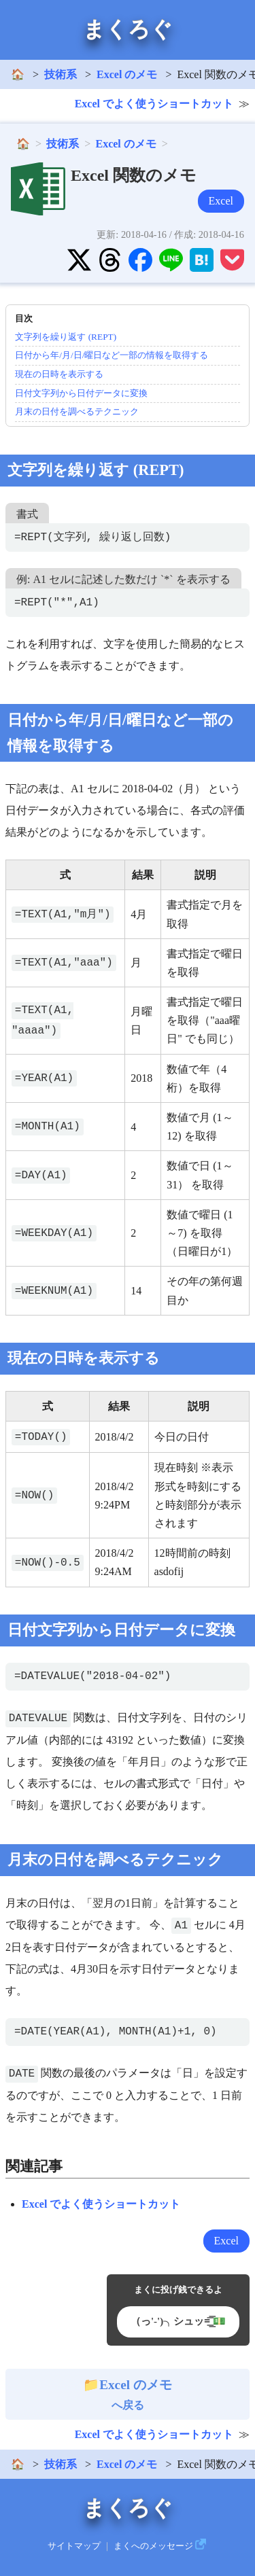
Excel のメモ (127, 74)
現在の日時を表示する (59, 374)
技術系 (60, 74)
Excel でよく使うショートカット (154, 103)
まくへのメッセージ (153, 2546)
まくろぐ (128, 29)
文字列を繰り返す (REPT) (65, 337)
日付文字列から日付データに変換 (81, 393)
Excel (221, 201)
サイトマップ (74, 2546)
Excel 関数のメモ (134, 175)
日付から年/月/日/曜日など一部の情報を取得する (111, 355)
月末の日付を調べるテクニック (77, 411)
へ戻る (127, 2395)
